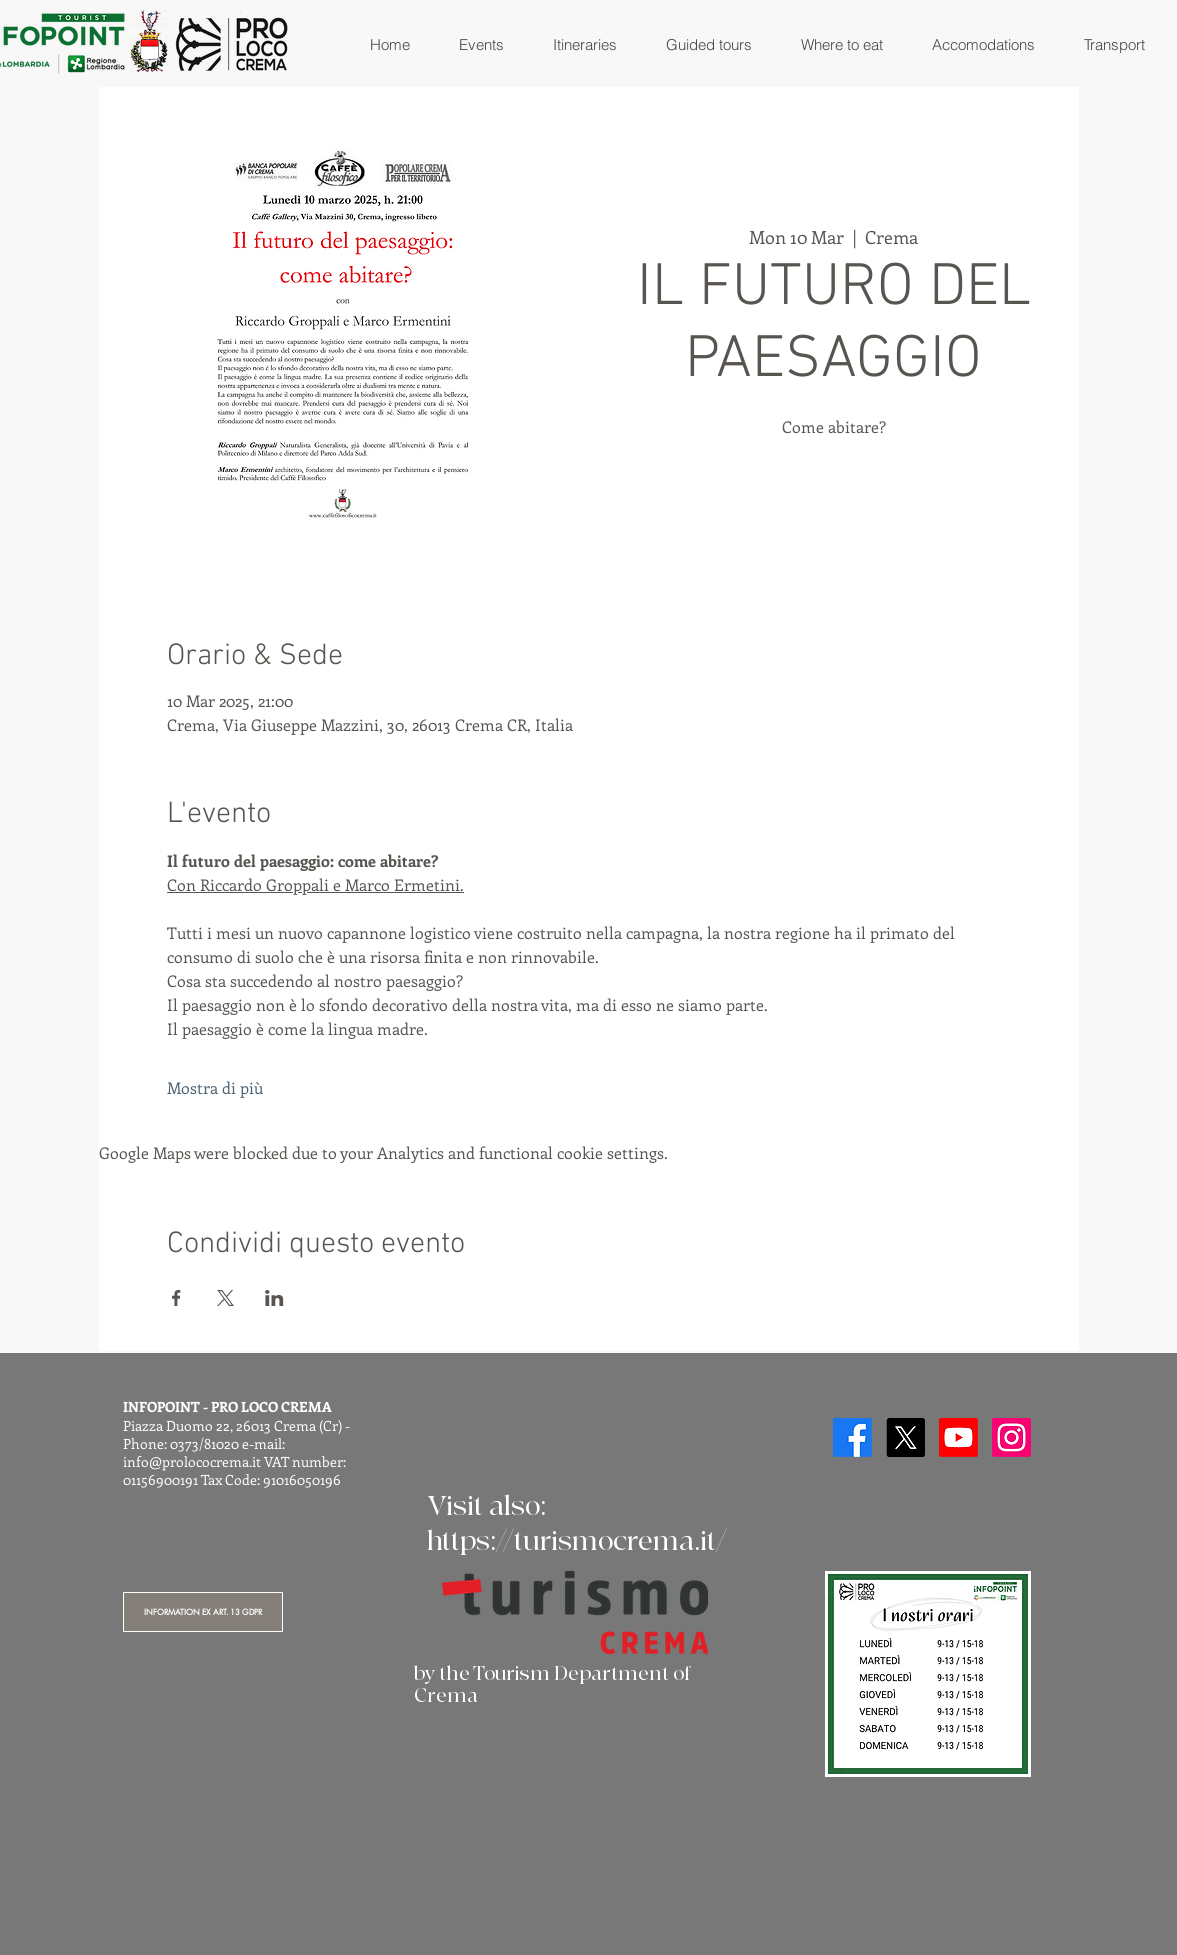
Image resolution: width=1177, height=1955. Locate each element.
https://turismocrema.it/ (577, 1541)
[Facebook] (852, 1437)
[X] (905, 1437)
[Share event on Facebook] (176, 1298)
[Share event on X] (225, 1298)
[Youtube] (958, 1437)
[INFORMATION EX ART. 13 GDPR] (203, 1612)
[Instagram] (1011, 1437)
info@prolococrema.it (192, 1461)
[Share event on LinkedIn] (274, 1298)
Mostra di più (215, 1087)
